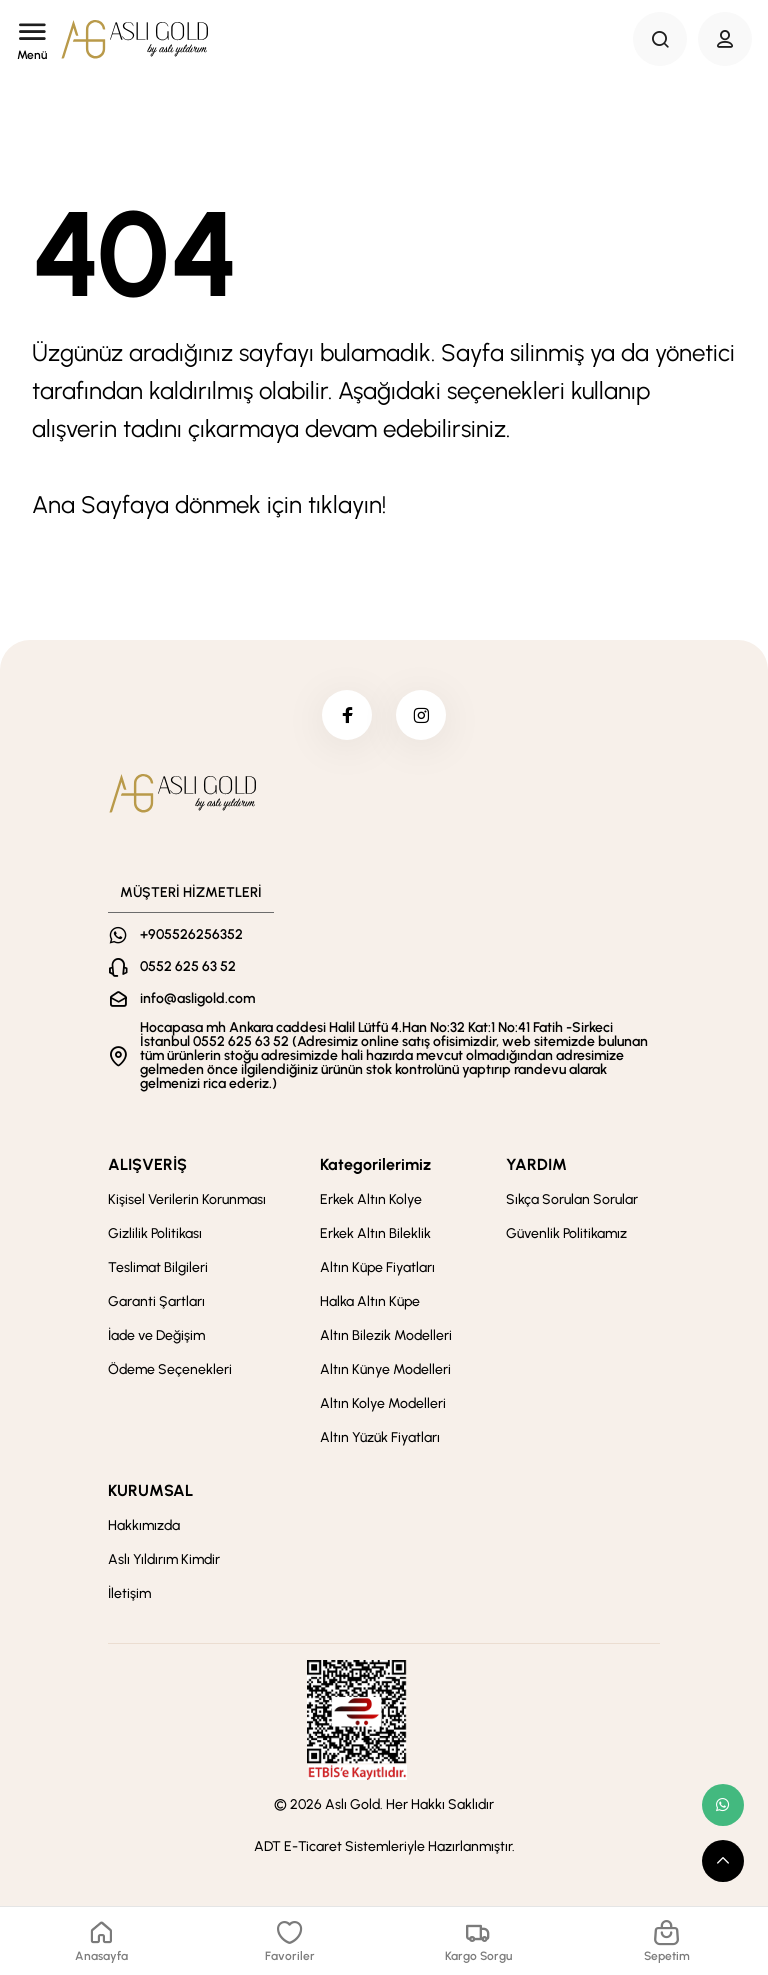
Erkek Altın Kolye (371, 1199)
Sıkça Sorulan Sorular (572, 1199)
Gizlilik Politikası (155, 1233)
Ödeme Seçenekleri (170, 1369)
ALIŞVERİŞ (147, 1164)
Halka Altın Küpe (370, 1301)
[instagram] (421, 715)
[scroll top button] (723, 1861)
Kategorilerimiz (375, 1164)
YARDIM (536, 1164)
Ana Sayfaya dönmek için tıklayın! (209, 504)
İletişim (129, 1593)
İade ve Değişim (156, 1335)
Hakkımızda (144, 1525)
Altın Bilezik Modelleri (386, 1335)
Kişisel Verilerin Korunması (187, 1199)
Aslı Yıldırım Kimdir (164, 1559)
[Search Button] (660, 39)
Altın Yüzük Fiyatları (380, 1437)
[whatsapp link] (723, 1805)
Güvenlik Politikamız (566, 1233)
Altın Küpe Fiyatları (377, 1267)
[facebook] (347, 715)
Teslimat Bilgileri (158, 1267)
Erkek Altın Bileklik (375, 1233)
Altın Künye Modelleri (385, 1369)
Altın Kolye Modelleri (383, 1403)
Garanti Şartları (156, 1301)
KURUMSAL (150, 1490)
